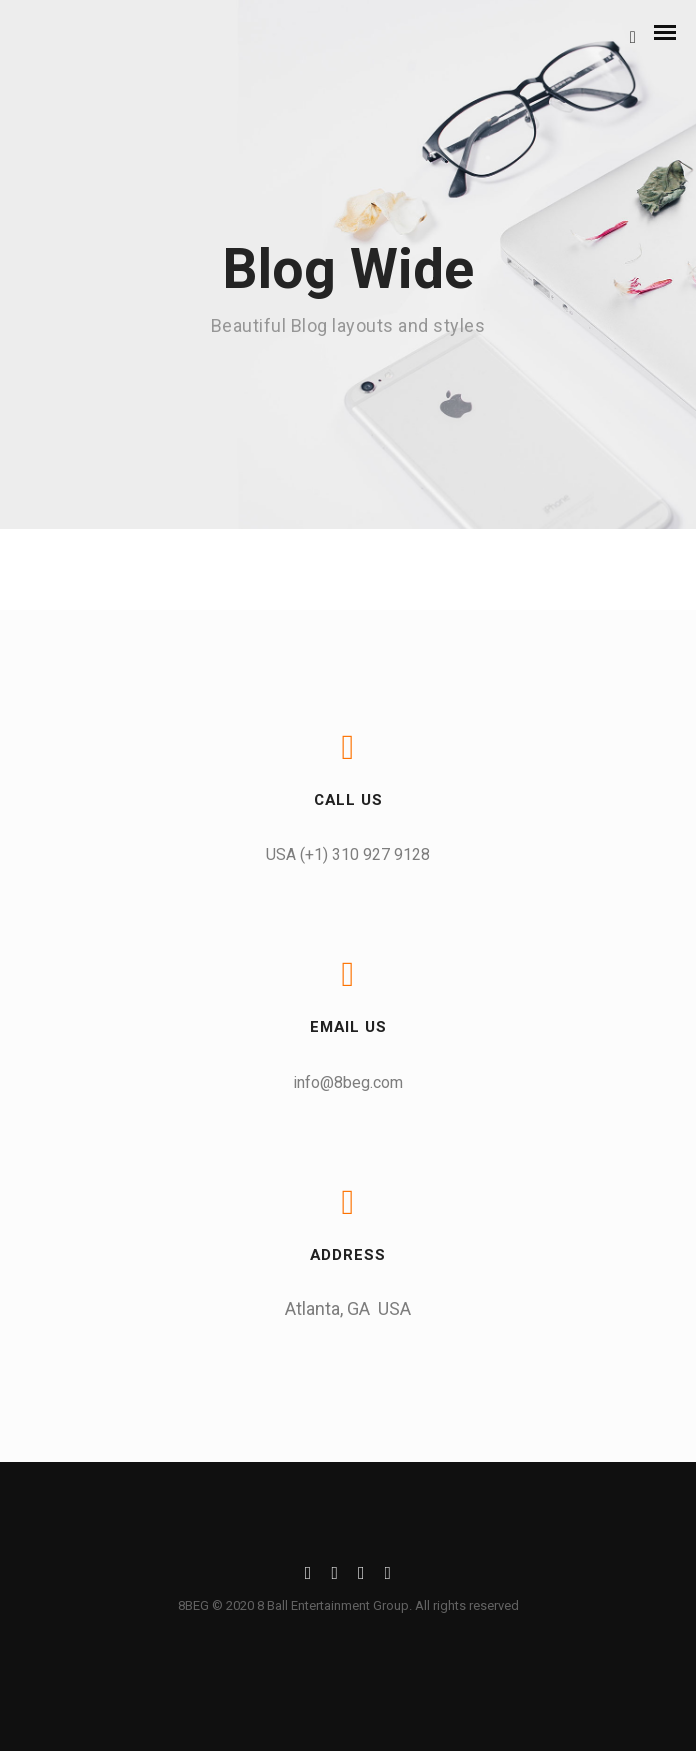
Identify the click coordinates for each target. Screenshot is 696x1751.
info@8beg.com (348, 1082)
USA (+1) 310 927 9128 (348, 854)
